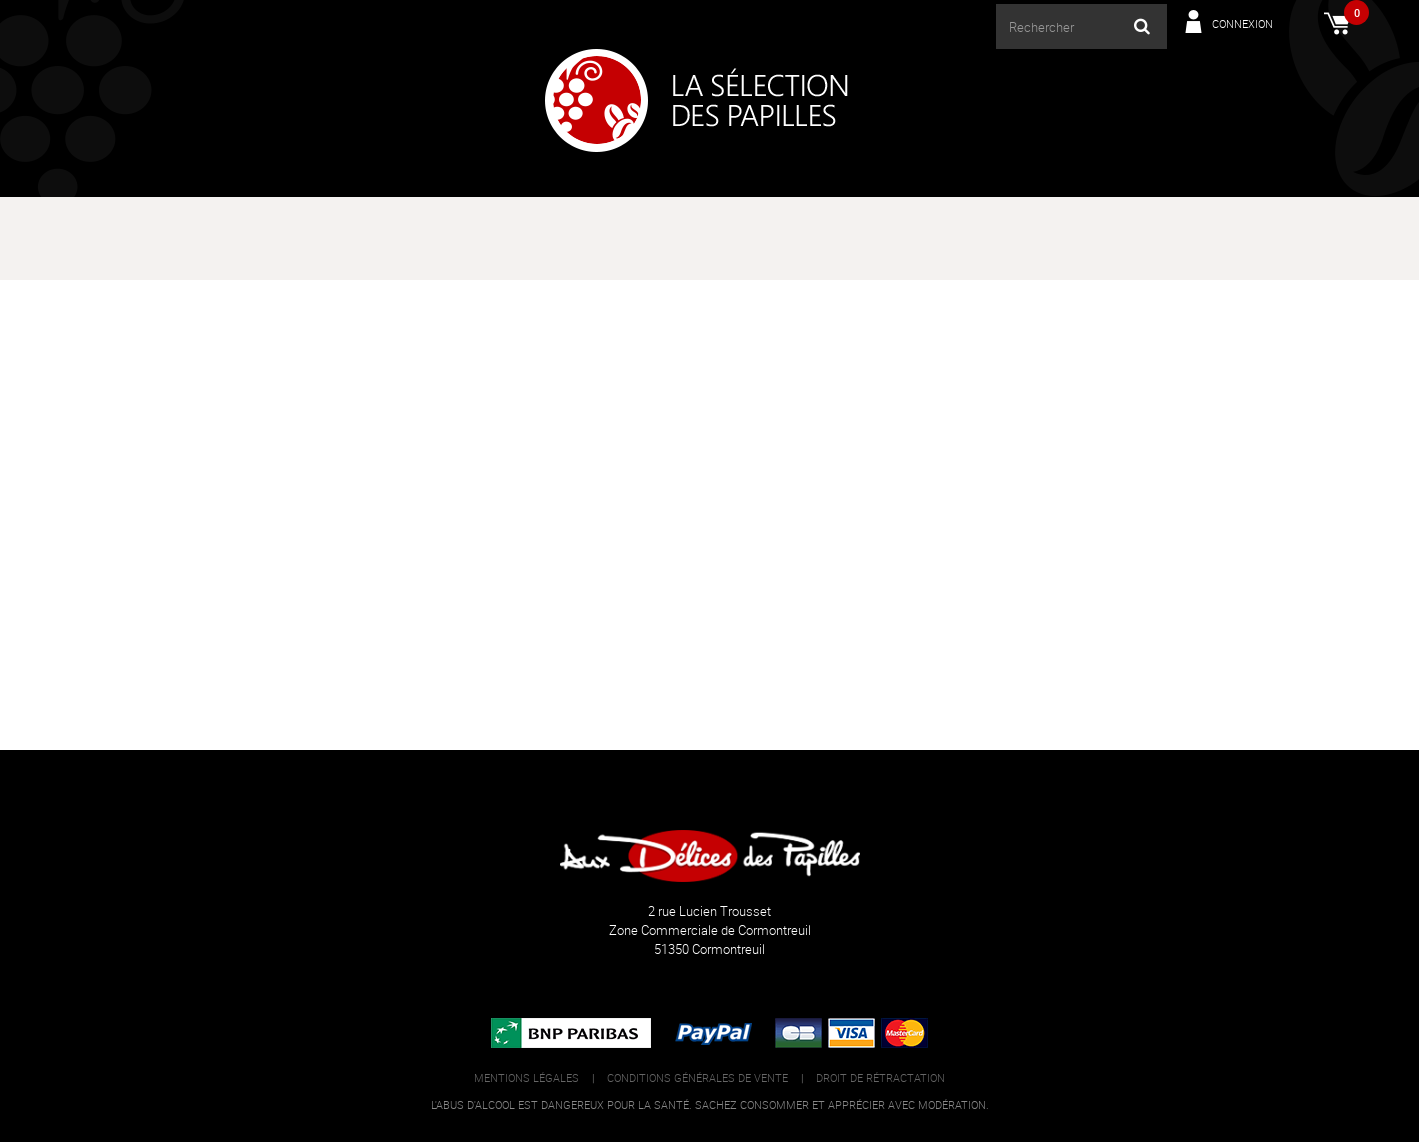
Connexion (1242, 23)
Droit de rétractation (880, 1077)
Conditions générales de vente (697, 1077)
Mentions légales (526, 1077)
